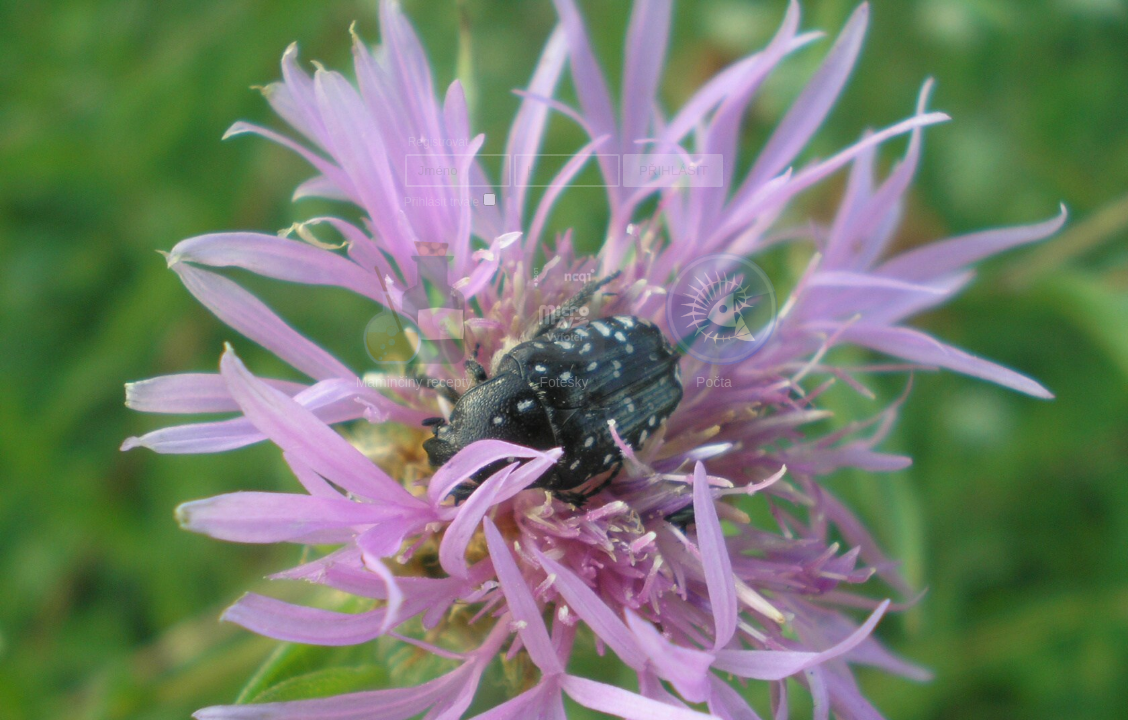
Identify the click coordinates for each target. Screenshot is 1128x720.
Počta (721, 315)
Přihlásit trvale (441, 202)
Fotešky (564, 315)
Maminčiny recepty (415, 315)
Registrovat (438, 142)
